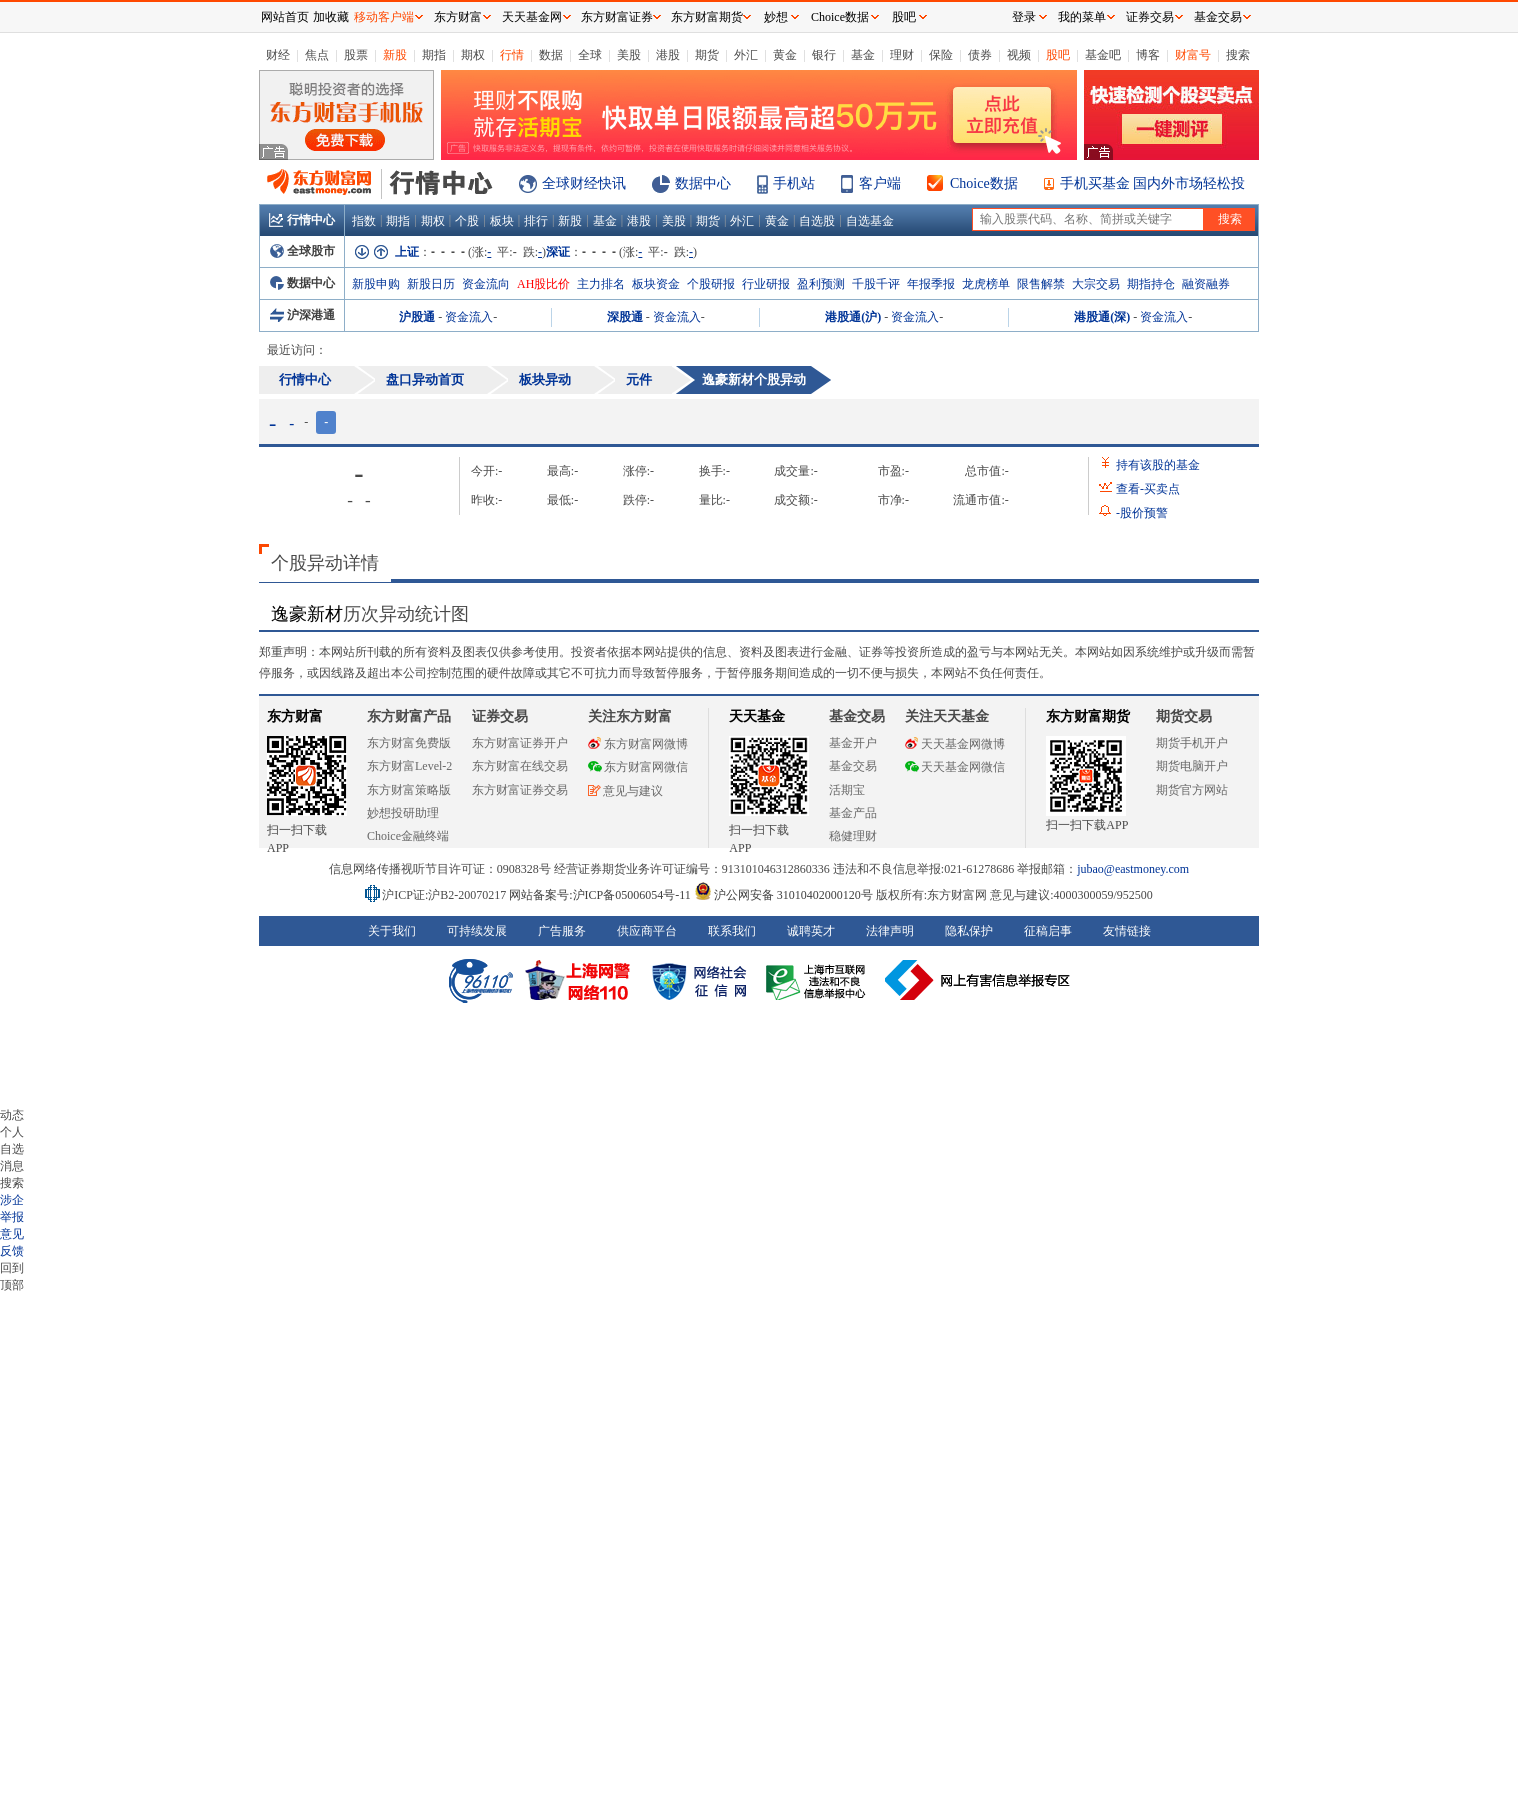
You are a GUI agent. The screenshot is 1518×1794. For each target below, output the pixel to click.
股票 (356, 55)
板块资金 (656, 284)
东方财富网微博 (638, 744)
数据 (551, 55)
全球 (590, 55)
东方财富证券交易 (520, 790)
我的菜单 (1082, 17)
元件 (639, 379)
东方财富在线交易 (520, 766)
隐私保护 (969, 931)
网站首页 (285, 17)
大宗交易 (1096, 284)
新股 (395, 55)
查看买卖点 (1148, 489)
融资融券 (1206, 284)
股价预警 (1142, 513)
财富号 (1193, 55)
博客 (1148, 55)
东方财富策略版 (409, 790)
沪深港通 (302, 315)
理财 (902, 55)
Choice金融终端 (408, 836)
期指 (434, 55)
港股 (668, 55)
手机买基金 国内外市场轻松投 (1153, 183)
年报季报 (931, 284)
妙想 (776, 17)
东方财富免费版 (409, 743)
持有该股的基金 (1158, 465)
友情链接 (1127, 931)
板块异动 (545, 379)
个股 (467, 221)
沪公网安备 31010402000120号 (783, 895)
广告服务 (562, 931)
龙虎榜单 (986, 284)
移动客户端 (384, 17)
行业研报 (766, 284)
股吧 (1058, 55)
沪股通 (417, 317)
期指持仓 (1151, 284)
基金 (863, 55)
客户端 (880, 183)
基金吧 (1103, 55)
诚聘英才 (811, 931)
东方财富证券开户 (520, 743)
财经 (278, 55)
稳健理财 (853, 836)
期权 (473, 55)
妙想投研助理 (403, 813)
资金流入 (469, 317)
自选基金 (870, 221)
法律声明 (890, 931)
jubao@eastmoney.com (1133, 869)
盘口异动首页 (425, 379)
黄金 (785, 55)
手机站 (794, 183)
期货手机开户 (1192, 743)
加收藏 (331, 17)
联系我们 (732, 931)
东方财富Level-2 (409, 766)
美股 (629, 55)
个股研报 (711, 284)
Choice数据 (984, 183)
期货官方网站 (1192, 790)
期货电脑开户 (1192, 766)
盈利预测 (821, 284)
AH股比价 (543, 284)
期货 (707, 55)
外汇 (746, 55)
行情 (512, 55)
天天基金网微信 (955, 767)
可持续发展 (477, 931)
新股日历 (431, 284)
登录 (1024, 17)
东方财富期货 (1088, 716)
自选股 (817, 221)
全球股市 (302, 251)
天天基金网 (532, 17)
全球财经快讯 (584, 183)
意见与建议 (625, 791)
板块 (502, 221)
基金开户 (853, 743)
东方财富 (295, 716)
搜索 (1238, 55)
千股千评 (876, 284)
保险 (941, 55)
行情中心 (302, 220)
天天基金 (757, 716)
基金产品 (853, 813)
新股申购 (376, 284)
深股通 (625, 317)
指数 (364, 221)
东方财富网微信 (638, 767)
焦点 (317, 55)
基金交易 (853, 766)
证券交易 (1150, 17)
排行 (536, 221)
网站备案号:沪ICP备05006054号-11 (601, 895)
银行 (824, 55)
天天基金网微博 (955, 744)
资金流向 (486, 284)
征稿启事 (1048, 931)
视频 (1019, 55)
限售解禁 (1041, 284)
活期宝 (847, 790)
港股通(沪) (853, 317)
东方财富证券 (617, 17)
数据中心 (703, 183)
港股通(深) (1102, 317)
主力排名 (601, 284)
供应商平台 (647, 931)
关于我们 (392, 931)
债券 (980, 55)
